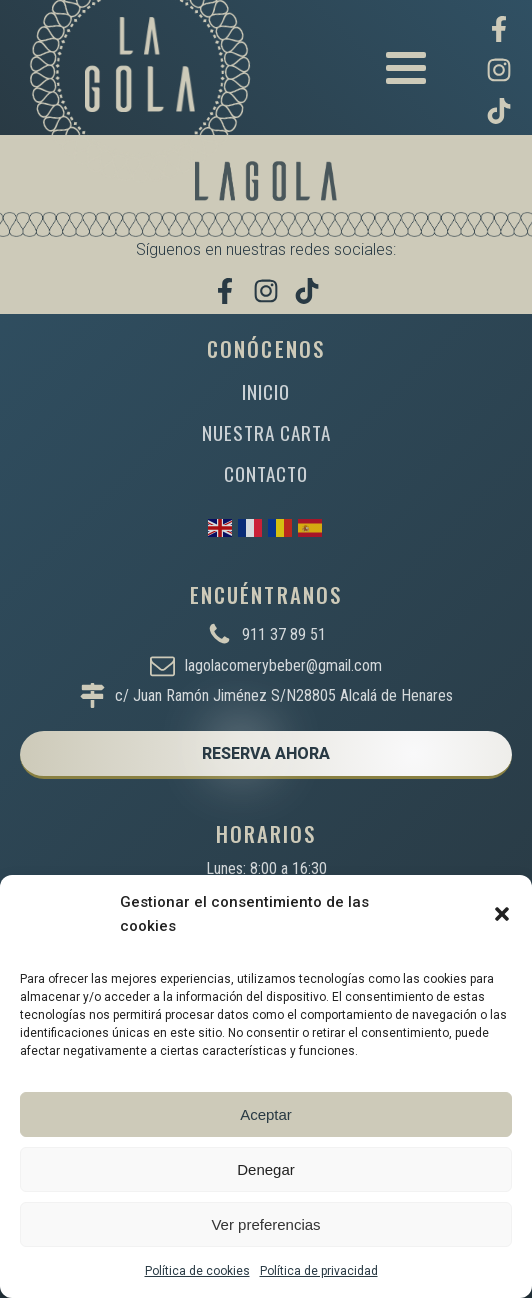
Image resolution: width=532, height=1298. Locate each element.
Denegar (266, 1169)
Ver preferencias (265, 1224)
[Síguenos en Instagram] (499, 70)
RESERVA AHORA (266, 753)
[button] (502, 914)
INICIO (266, 391)
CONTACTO (266, 473)
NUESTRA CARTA (266, 432)
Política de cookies (197, 1271)
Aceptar (266, 1114)
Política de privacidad (319, 1271)
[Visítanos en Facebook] (499, 29)
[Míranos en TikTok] (499, 111)
